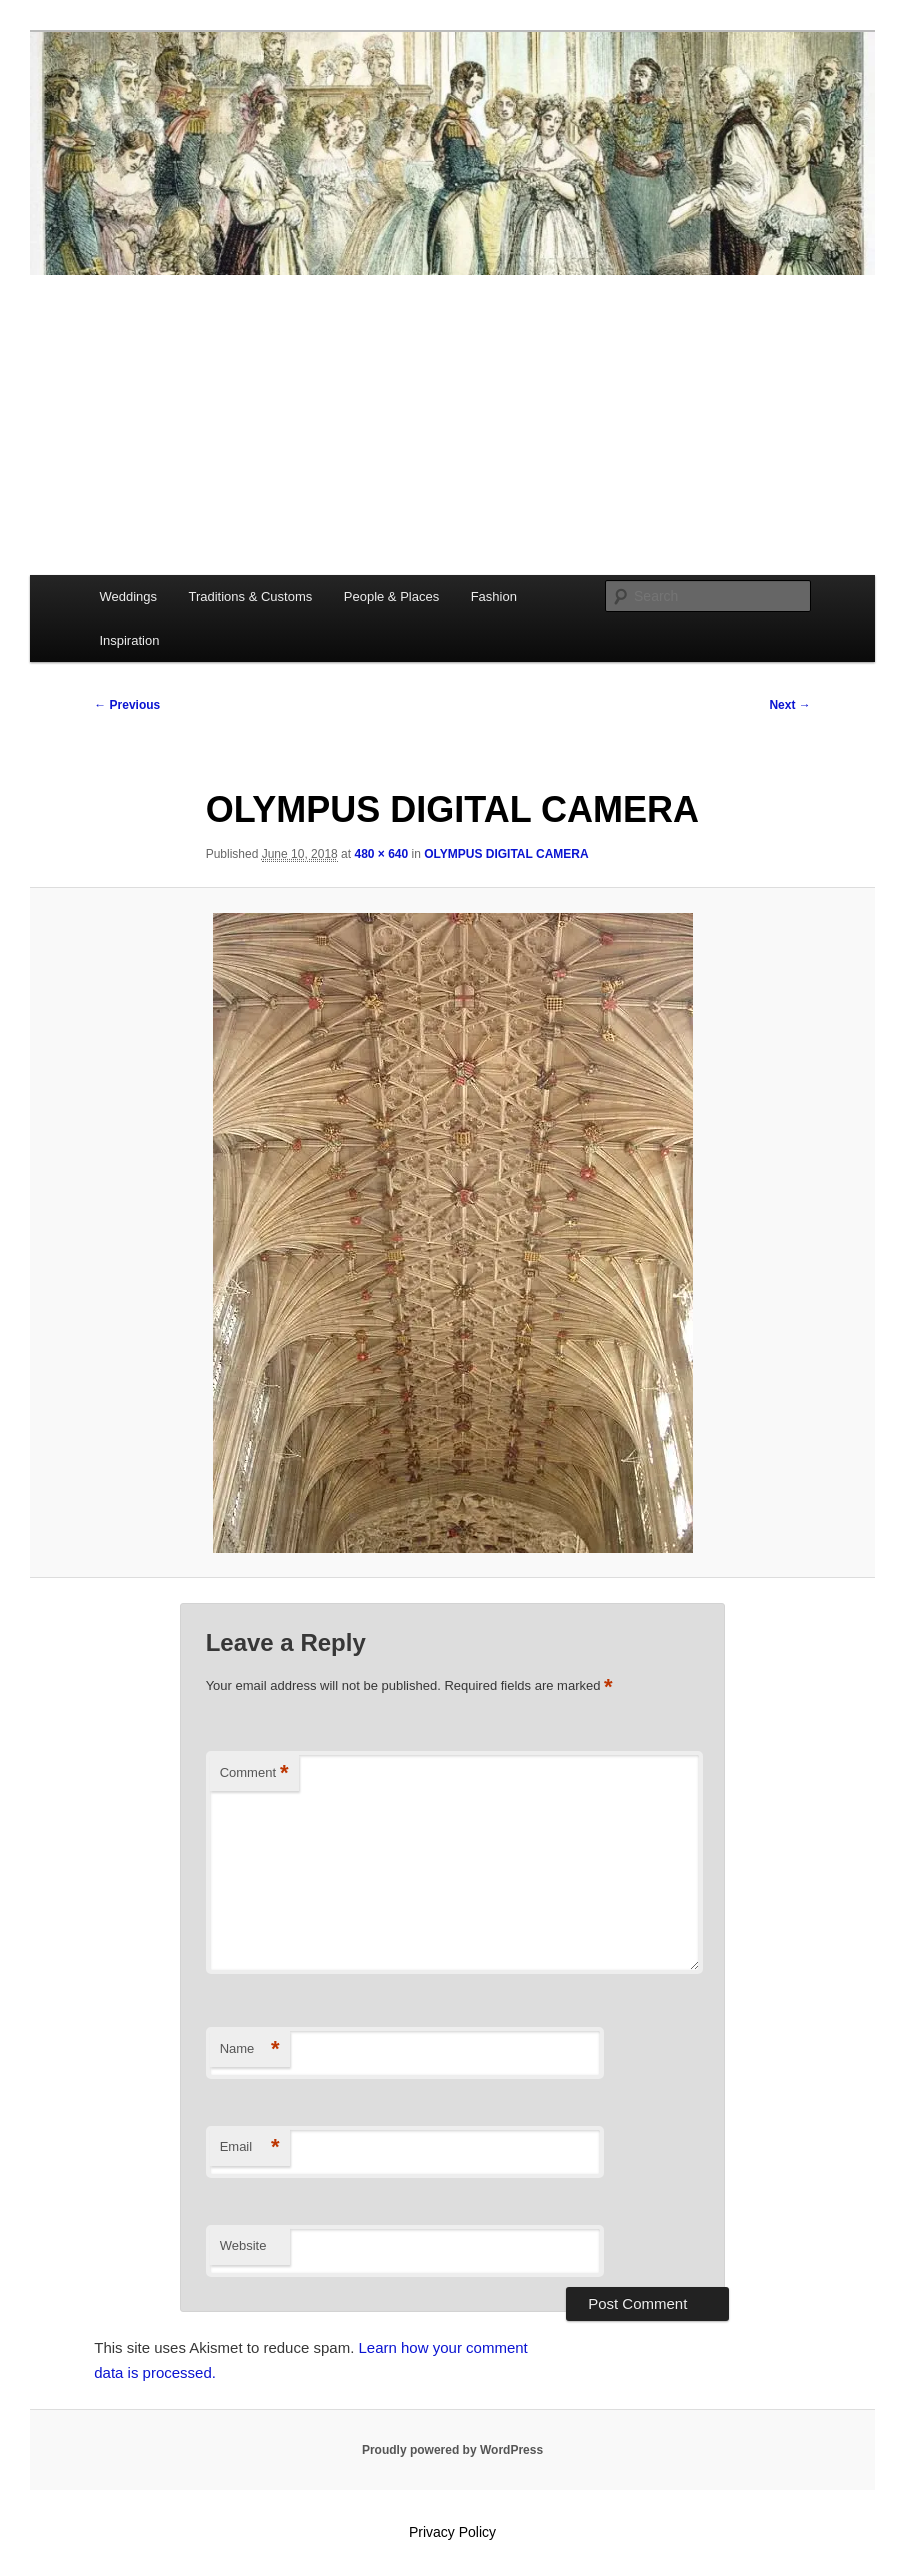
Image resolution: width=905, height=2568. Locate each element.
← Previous (127, 705)
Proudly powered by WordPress (452, 2450)
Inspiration (129, 640)
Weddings (128, 596)
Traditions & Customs (250, 596)
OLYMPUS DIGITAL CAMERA (506, 854)
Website (243, 2245)
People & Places (391, 596)
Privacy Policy (452, 2532)
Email (250, 2147)
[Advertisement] (452, 425)
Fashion (494, 596)
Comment (254, 1773)
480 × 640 (381, 854)
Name (250, 2049)
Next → (789, 705)
